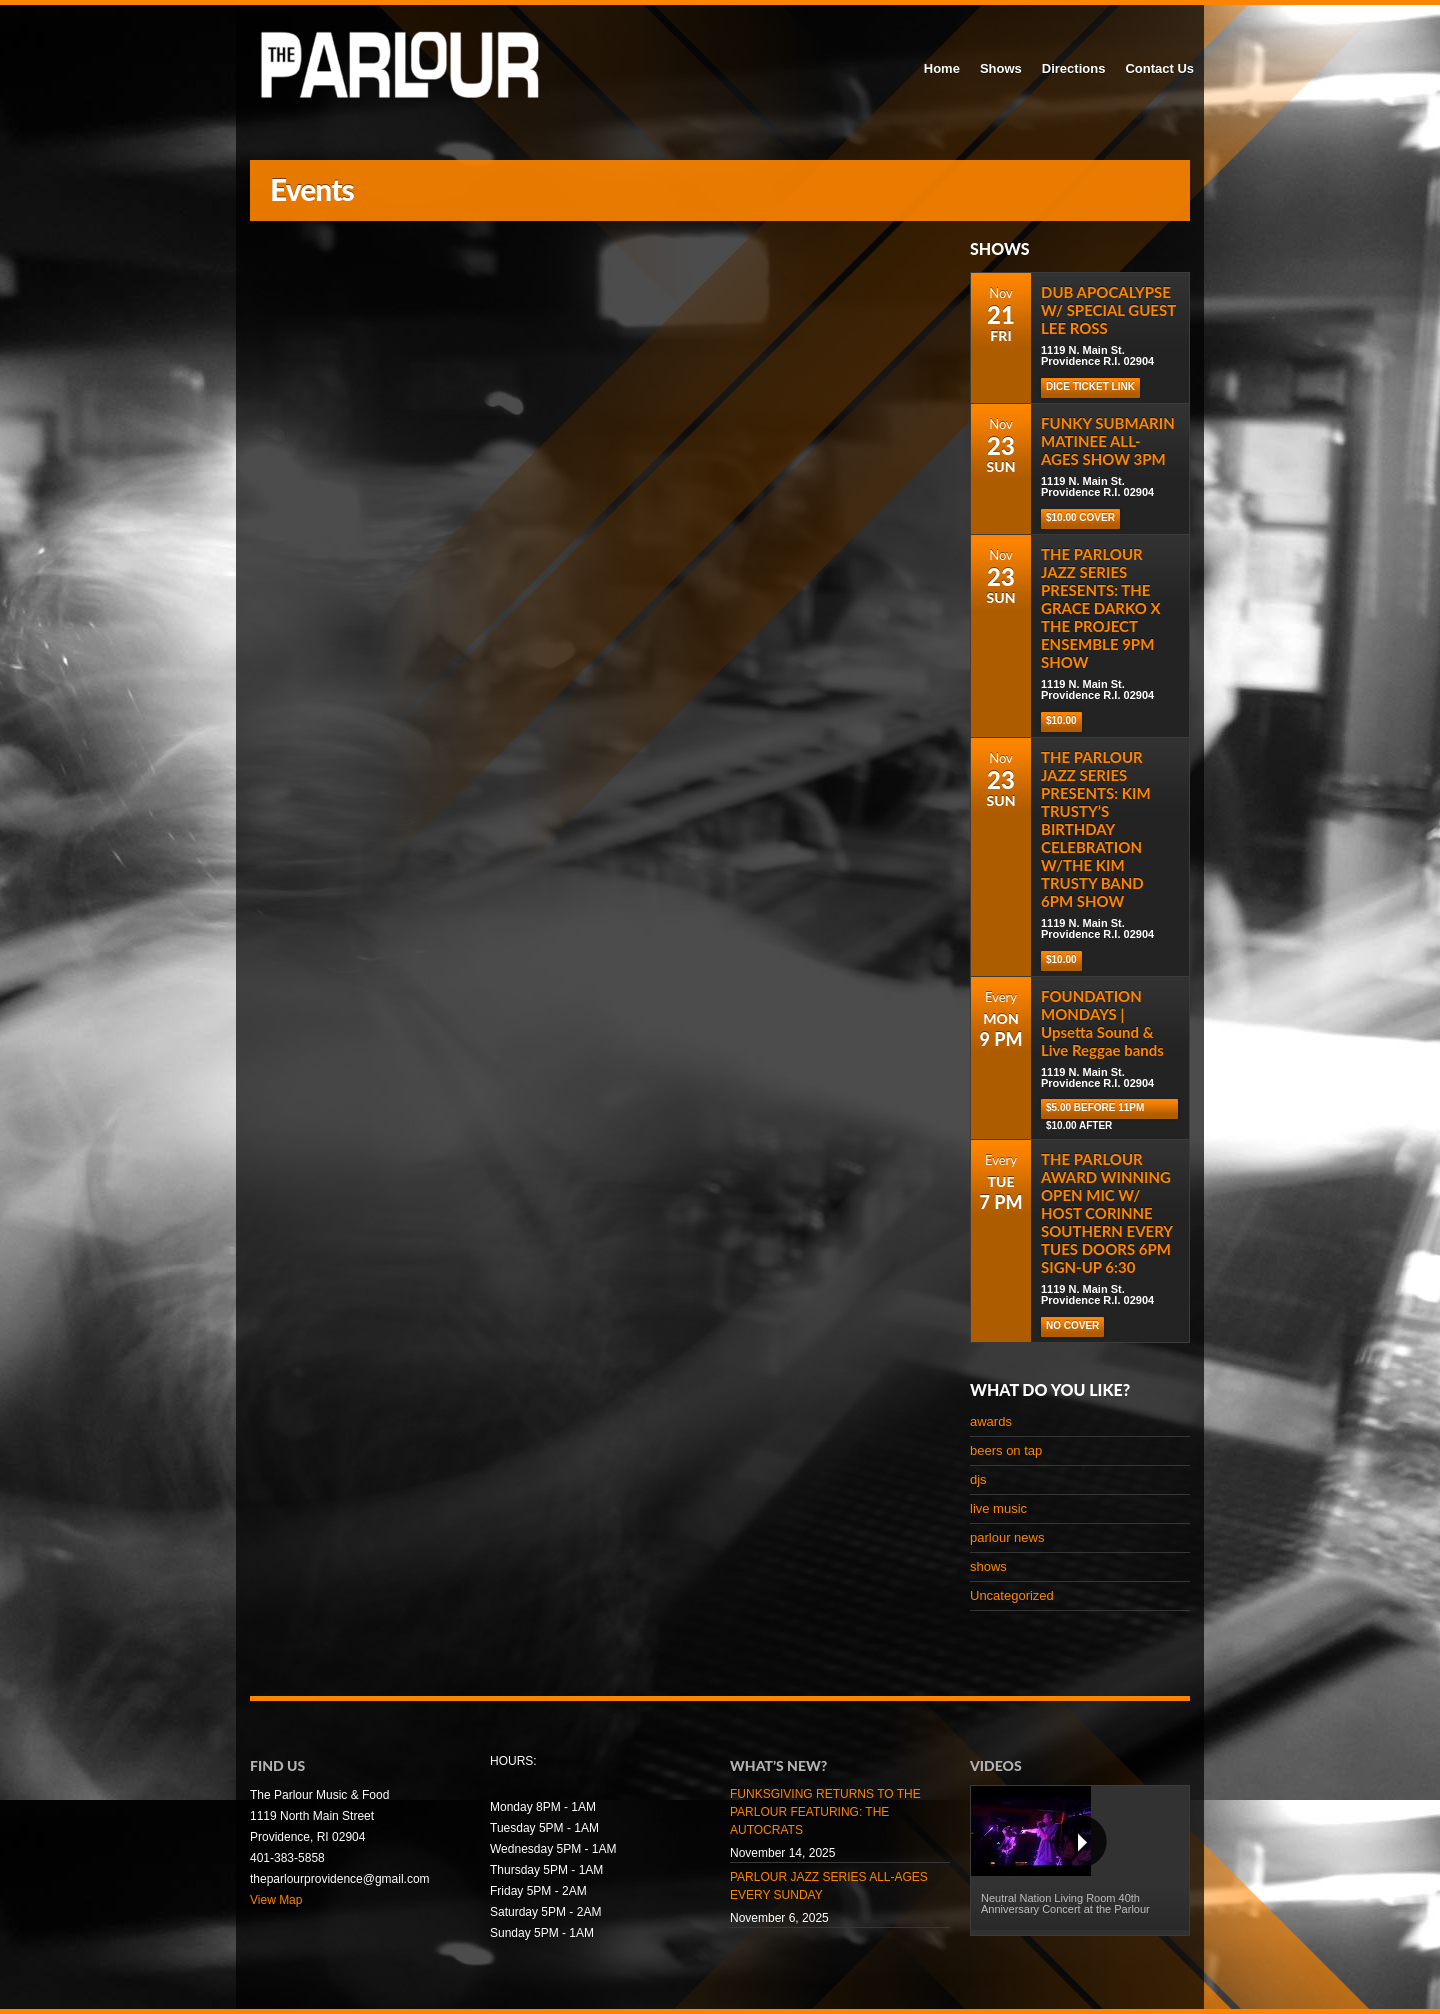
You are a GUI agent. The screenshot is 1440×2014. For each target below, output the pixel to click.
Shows (1001, 68)
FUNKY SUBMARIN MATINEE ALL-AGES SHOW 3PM (1108, 441)
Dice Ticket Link (1090, 386)
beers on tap (1006, 1450)
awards (991, 1421)
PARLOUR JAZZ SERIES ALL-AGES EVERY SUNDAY (829, 1886)
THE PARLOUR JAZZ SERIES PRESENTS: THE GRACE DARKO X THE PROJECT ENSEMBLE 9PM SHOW (1101, 608)
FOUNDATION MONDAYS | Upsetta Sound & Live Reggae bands (1102, 1023)
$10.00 (1061, 720)
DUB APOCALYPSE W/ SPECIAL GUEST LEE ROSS (1108, 310)
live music (998, 1508)
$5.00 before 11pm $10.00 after (1095, 1110)
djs (978, 1479)
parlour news (1007, 1537)
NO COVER (1072, 1325)
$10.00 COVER (1080, 517)
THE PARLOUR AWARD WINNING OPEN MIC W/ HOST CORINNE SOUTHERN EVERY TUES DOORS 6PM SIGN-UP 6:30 (1106, 1213)
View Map (276, 1900)
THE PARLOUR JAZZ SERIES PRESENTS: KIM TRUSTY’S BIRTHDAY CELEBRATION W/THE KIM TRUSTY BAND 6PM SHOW (1096, 829)
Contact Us (1159, 68)
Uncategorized (1012, 1595)
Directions (1074, 68)
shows (988, 1566)
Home (942, 68)
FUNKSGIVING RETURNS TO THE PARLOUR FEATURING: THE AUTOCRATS (825, 1812)
